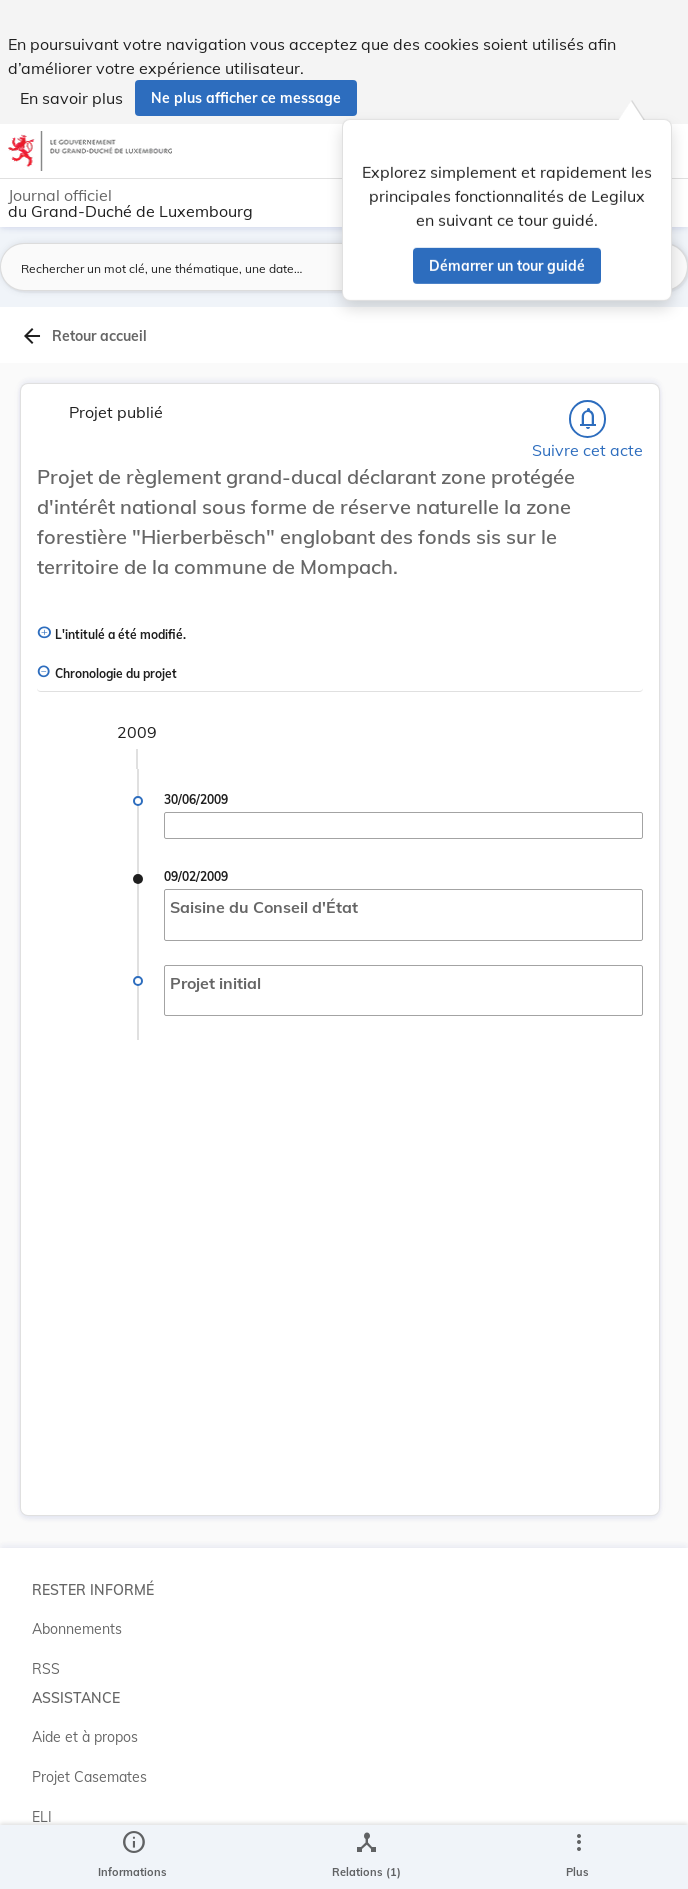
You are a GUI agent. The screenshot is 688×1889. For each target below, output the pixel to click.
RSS (46, 1669)
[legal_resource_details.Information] (132, 1857)
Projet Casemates (89, 1777)
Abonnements (77, 1629)
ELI (42, 1817)
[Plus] (578, 1857)
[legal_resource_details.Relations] (366, 1857)
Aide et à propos (85, 1737)
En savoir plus (71, 98)
